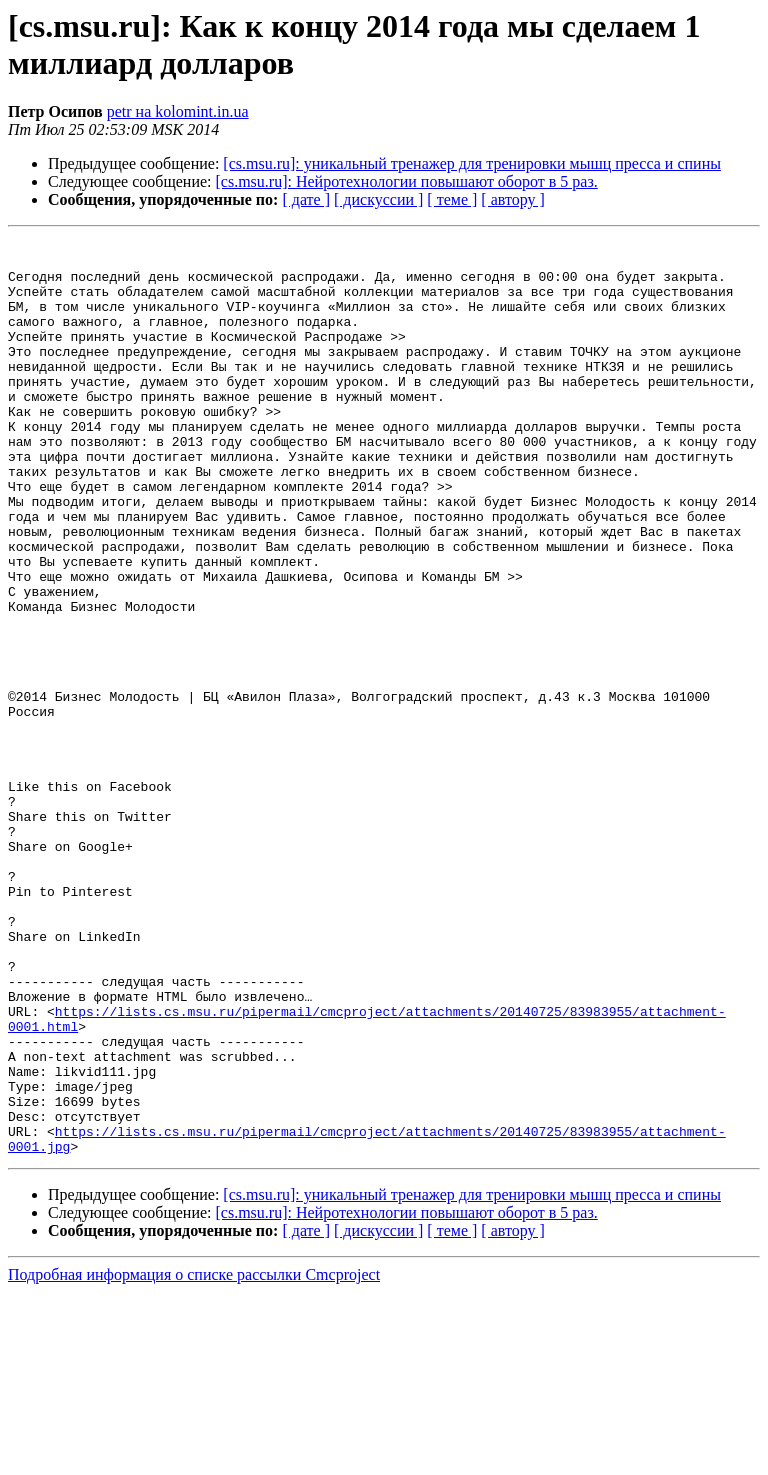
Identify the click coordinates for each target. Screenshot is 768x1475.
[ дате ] (306, 199)
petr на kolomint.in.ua (178, 111)
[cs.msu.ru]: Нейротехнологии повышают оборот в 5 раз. (407, 181)
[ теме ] (452, 199)
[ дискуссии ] (378, 199)
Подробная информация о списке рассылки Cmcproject (194, 1457)
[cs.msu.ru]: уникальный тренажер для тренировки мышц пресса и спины (472, 163)
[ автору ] (512, 199)
